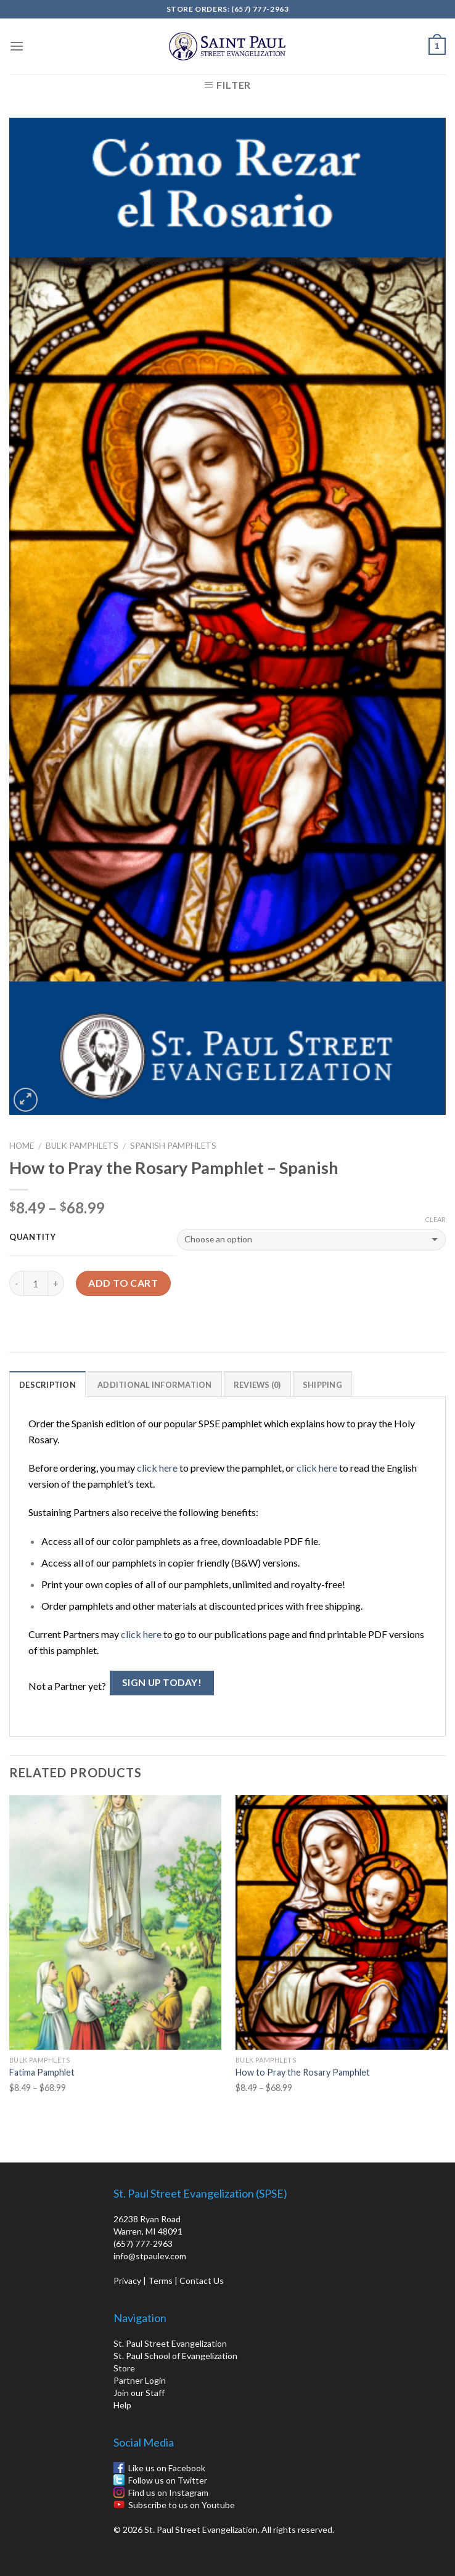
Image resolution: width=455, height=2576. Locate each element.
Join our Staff (139, 2392)
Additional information (154, 1385)
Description (47, 1385)
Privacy (127, 2280)
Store (124, 2368)
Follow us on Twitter (167, 2480)
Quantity (32, 1237)
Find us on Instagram (168, 2492)
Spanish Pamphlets (173, 1146)
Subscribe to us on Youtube (181, 2505)
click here (157, 1467)
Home (21, 1146)
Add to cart (123, 1283)
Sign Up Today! (162, 1682)
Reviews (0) (257, 1385)
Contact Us (201, 2280)
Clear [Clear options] (435, 1219)
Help (122, 2405)
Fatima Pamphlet (42, 2072)
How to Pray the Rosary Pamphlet (303, 2072)
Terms (160, 2280)
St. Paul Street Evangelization (170, 2343)
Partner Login (139, 2380)
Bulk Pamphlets (82, 1146)
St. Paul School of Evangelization (175, 2355)
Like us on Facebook (166, 2468)
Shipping (322, 1385)
